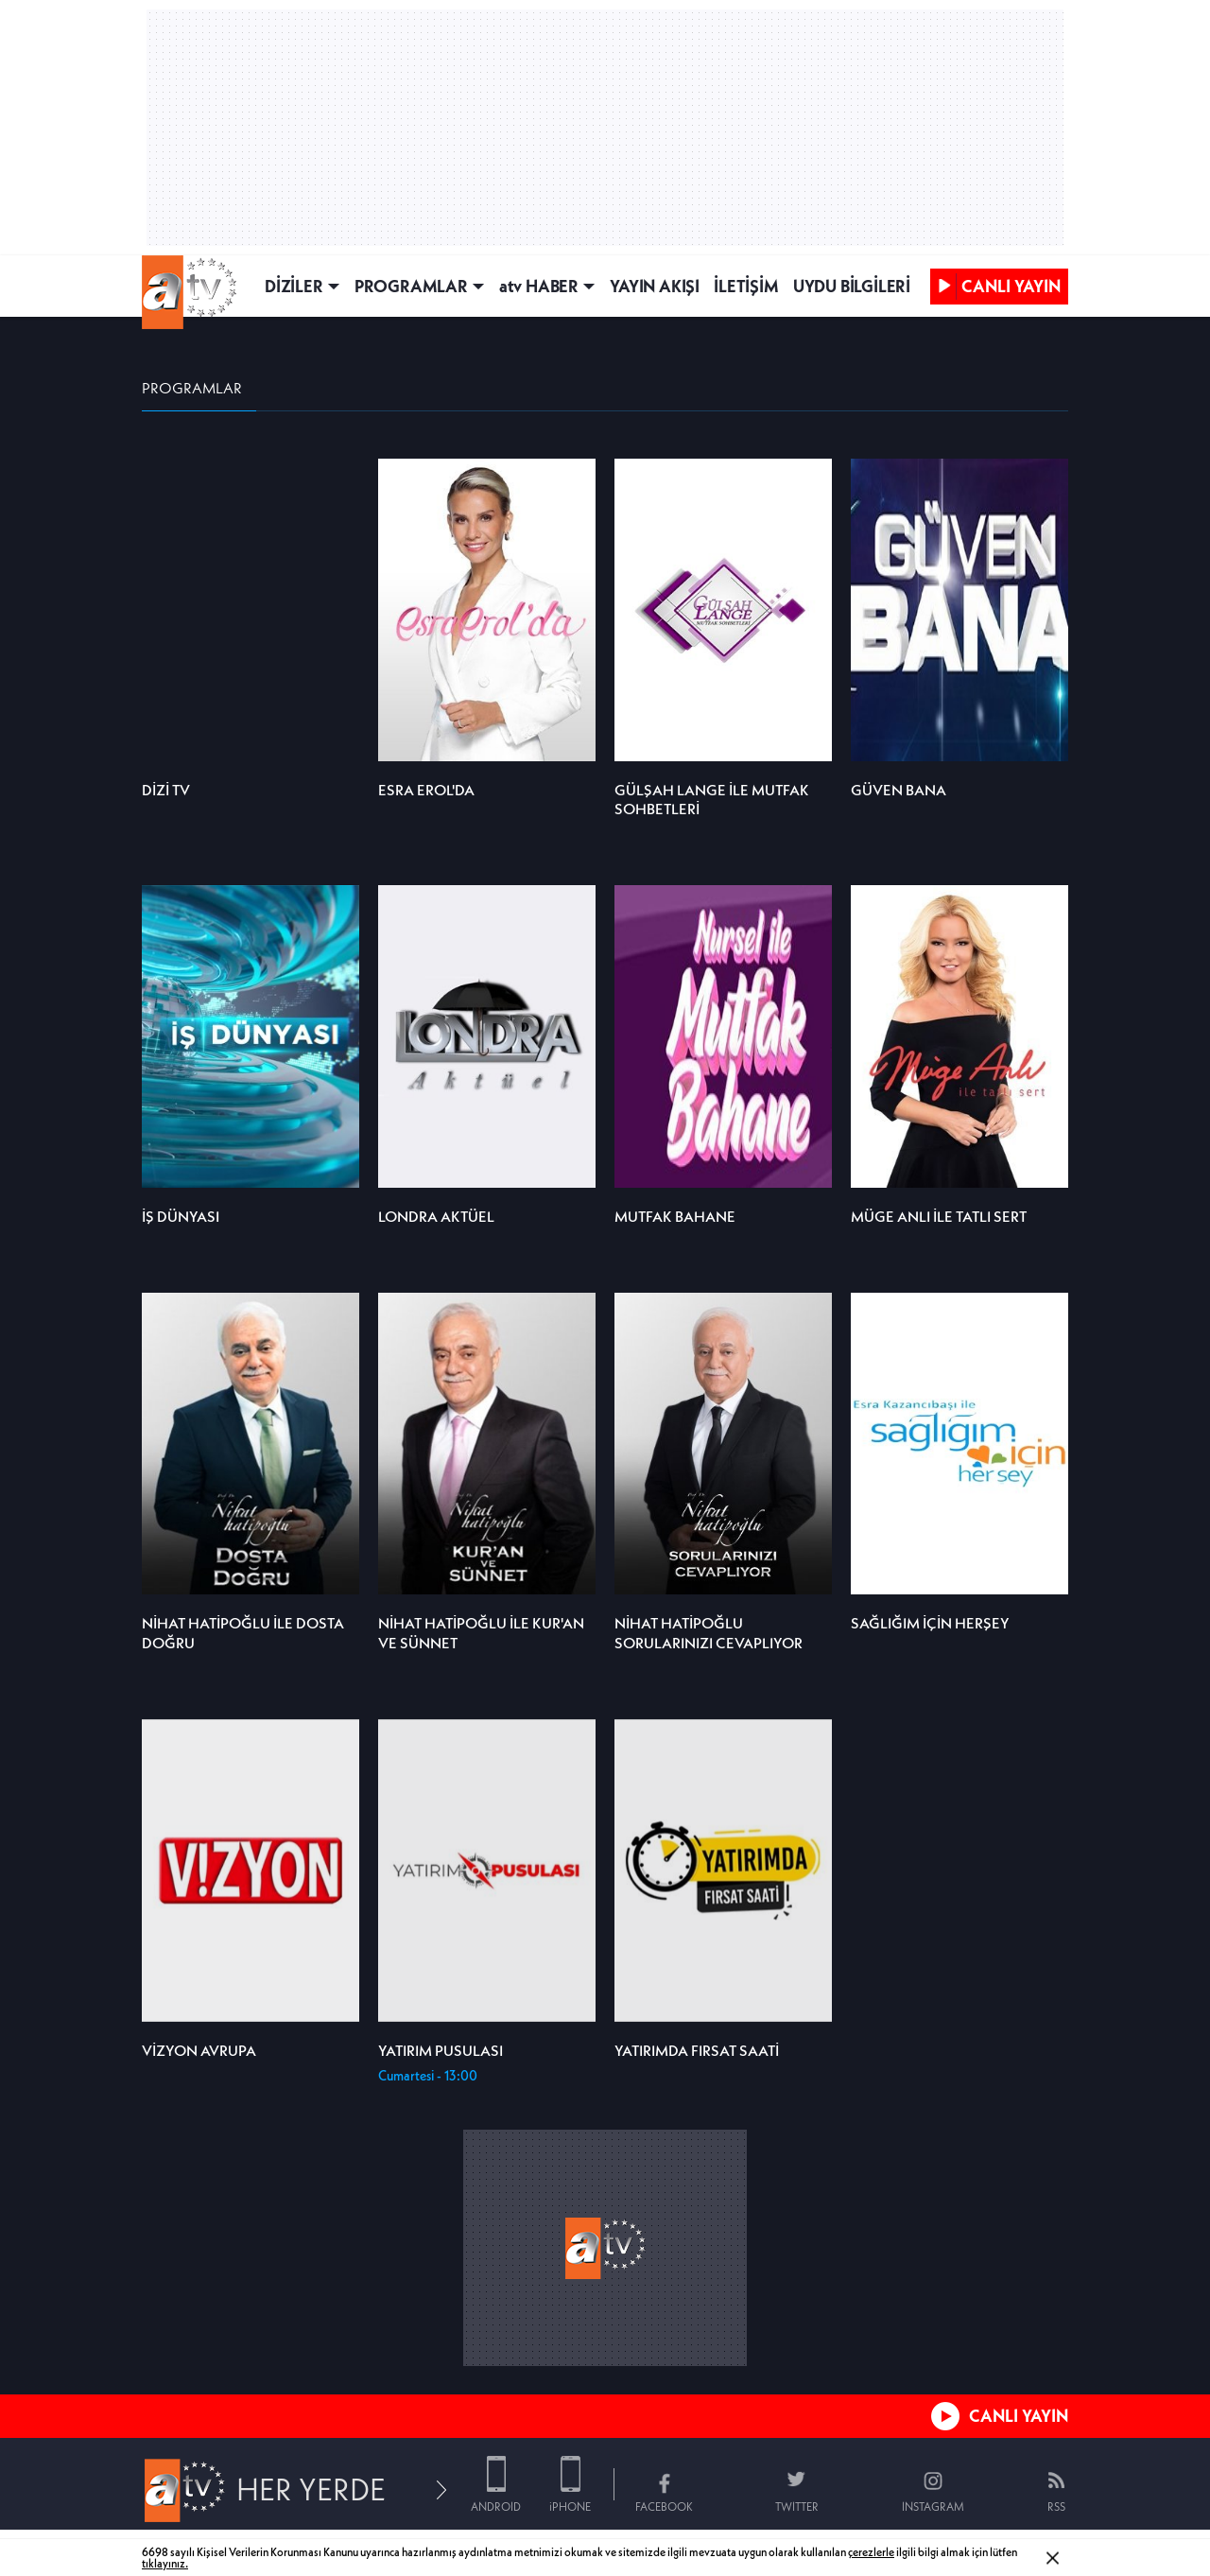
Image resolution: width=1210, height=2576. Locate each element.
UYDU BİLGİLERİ (851, 286)
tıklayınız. (165, 2563)
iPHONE (570, 2506)
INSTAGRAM (933, 2506)
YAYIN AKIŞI (655, 286)
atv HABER (539, 286)
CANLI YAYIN (1018, 2416)
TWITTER (797, 2506)
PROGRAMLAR (411, 286)
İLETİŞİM (746, 286)
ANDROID (496, 2506)
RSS (1056, 2506)
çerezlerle (871, 2552)
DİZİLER (294, 286)
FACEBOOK (664, 2506)
